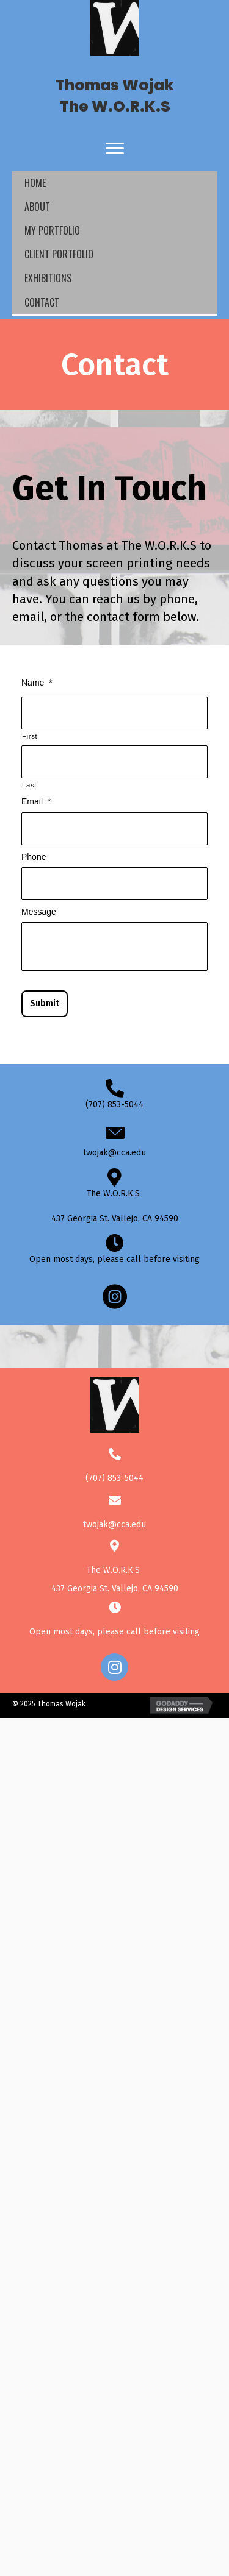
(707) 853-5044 (114, 1104)
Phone (33, 857)
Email (36, 801)
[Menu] (115, 148)
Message (38, 912)
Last (29, 785)
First (29, 736)
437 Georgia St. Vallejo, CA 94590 (114, 1218)
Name (37, 682)
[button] (114, 1667)
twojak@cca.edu (114, 1153)
